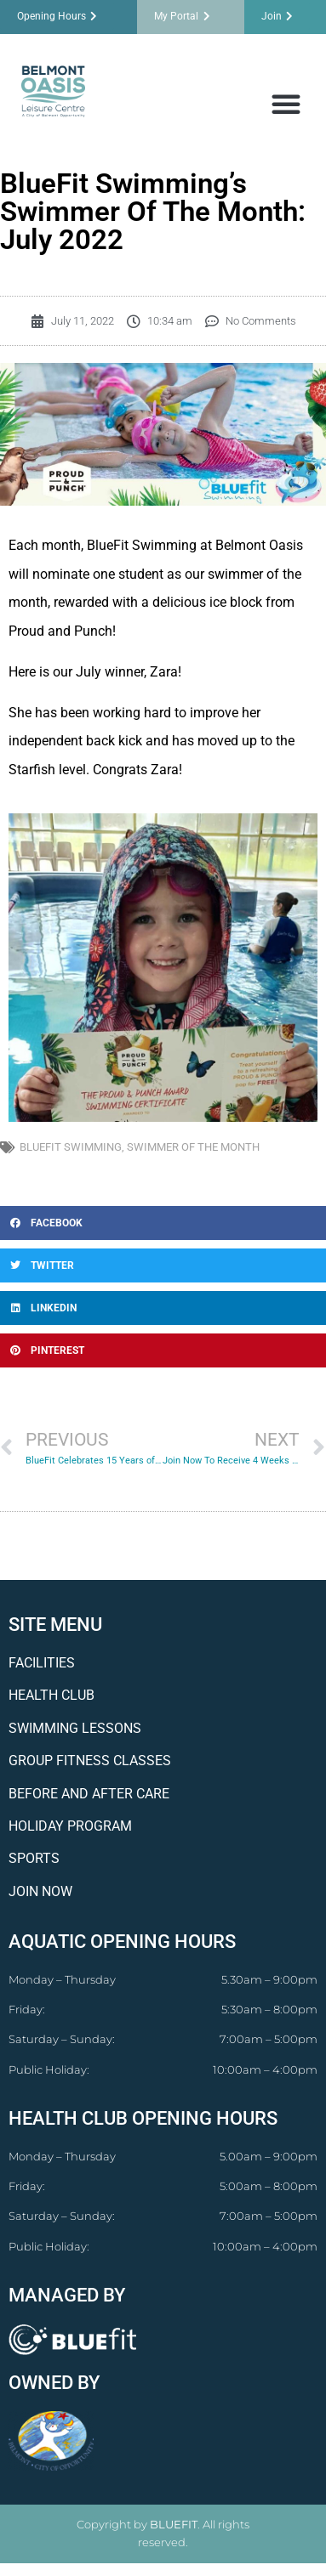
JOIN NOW (40, 1891)
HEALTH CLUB (51, 1695)
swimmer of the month (193, 1147)
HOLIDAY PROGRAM (70, 1826)
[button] (286, 104)
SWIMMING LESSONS (75, 1728)
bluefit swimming (71, 1147)
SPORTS (34, 1858)
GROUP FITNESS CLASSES (90, 1760)
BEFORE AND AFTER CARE (89, 1794)
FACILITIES (42, 1663)
